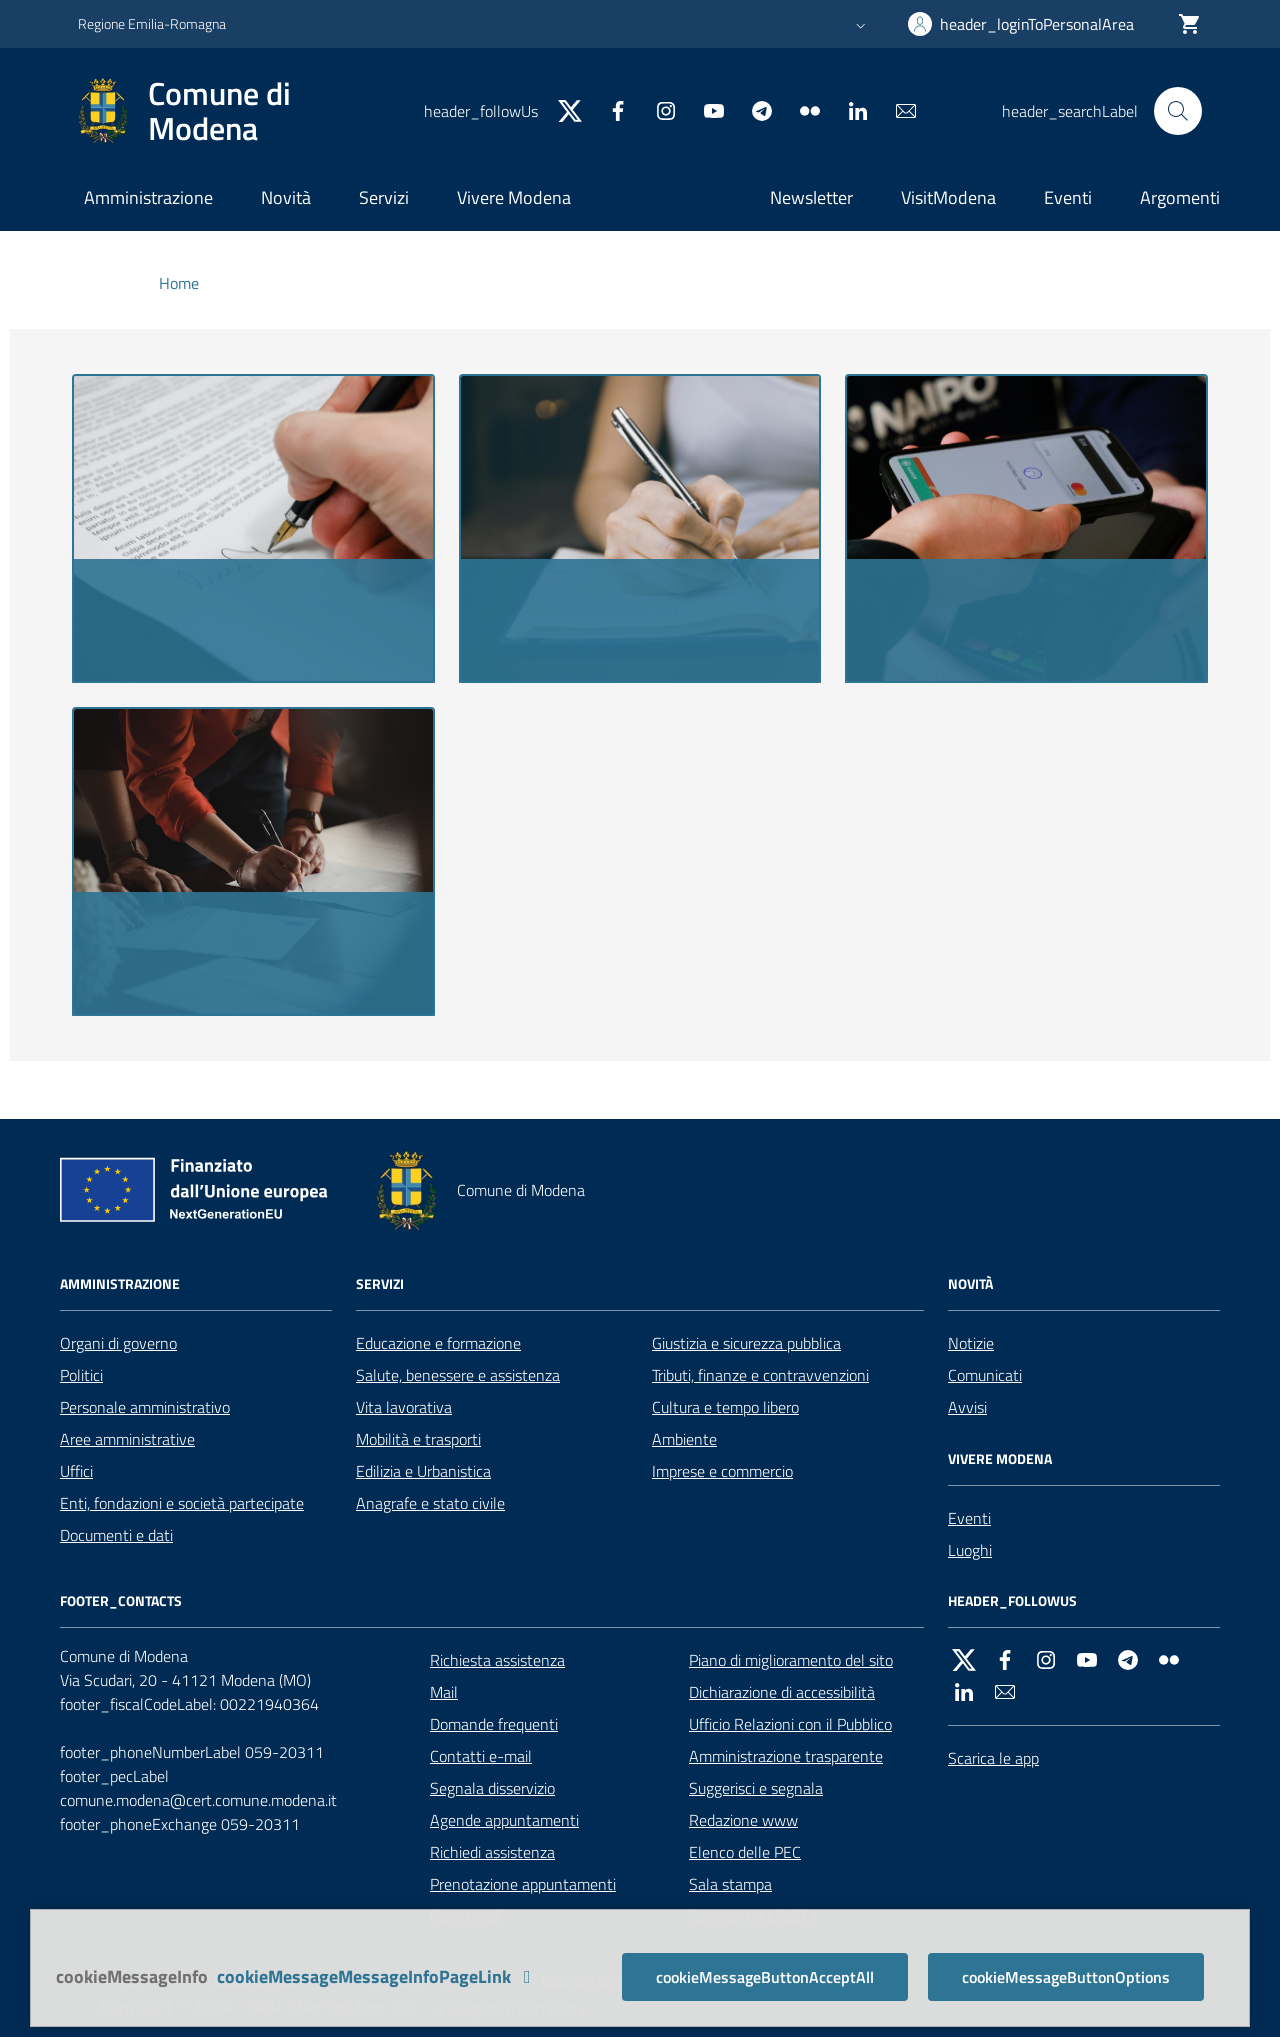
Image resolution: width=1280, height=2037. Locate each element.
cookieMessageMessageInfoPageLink (378, 1976)
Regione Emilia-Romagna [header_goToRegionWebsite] (152, 23)
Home (179, 283)
